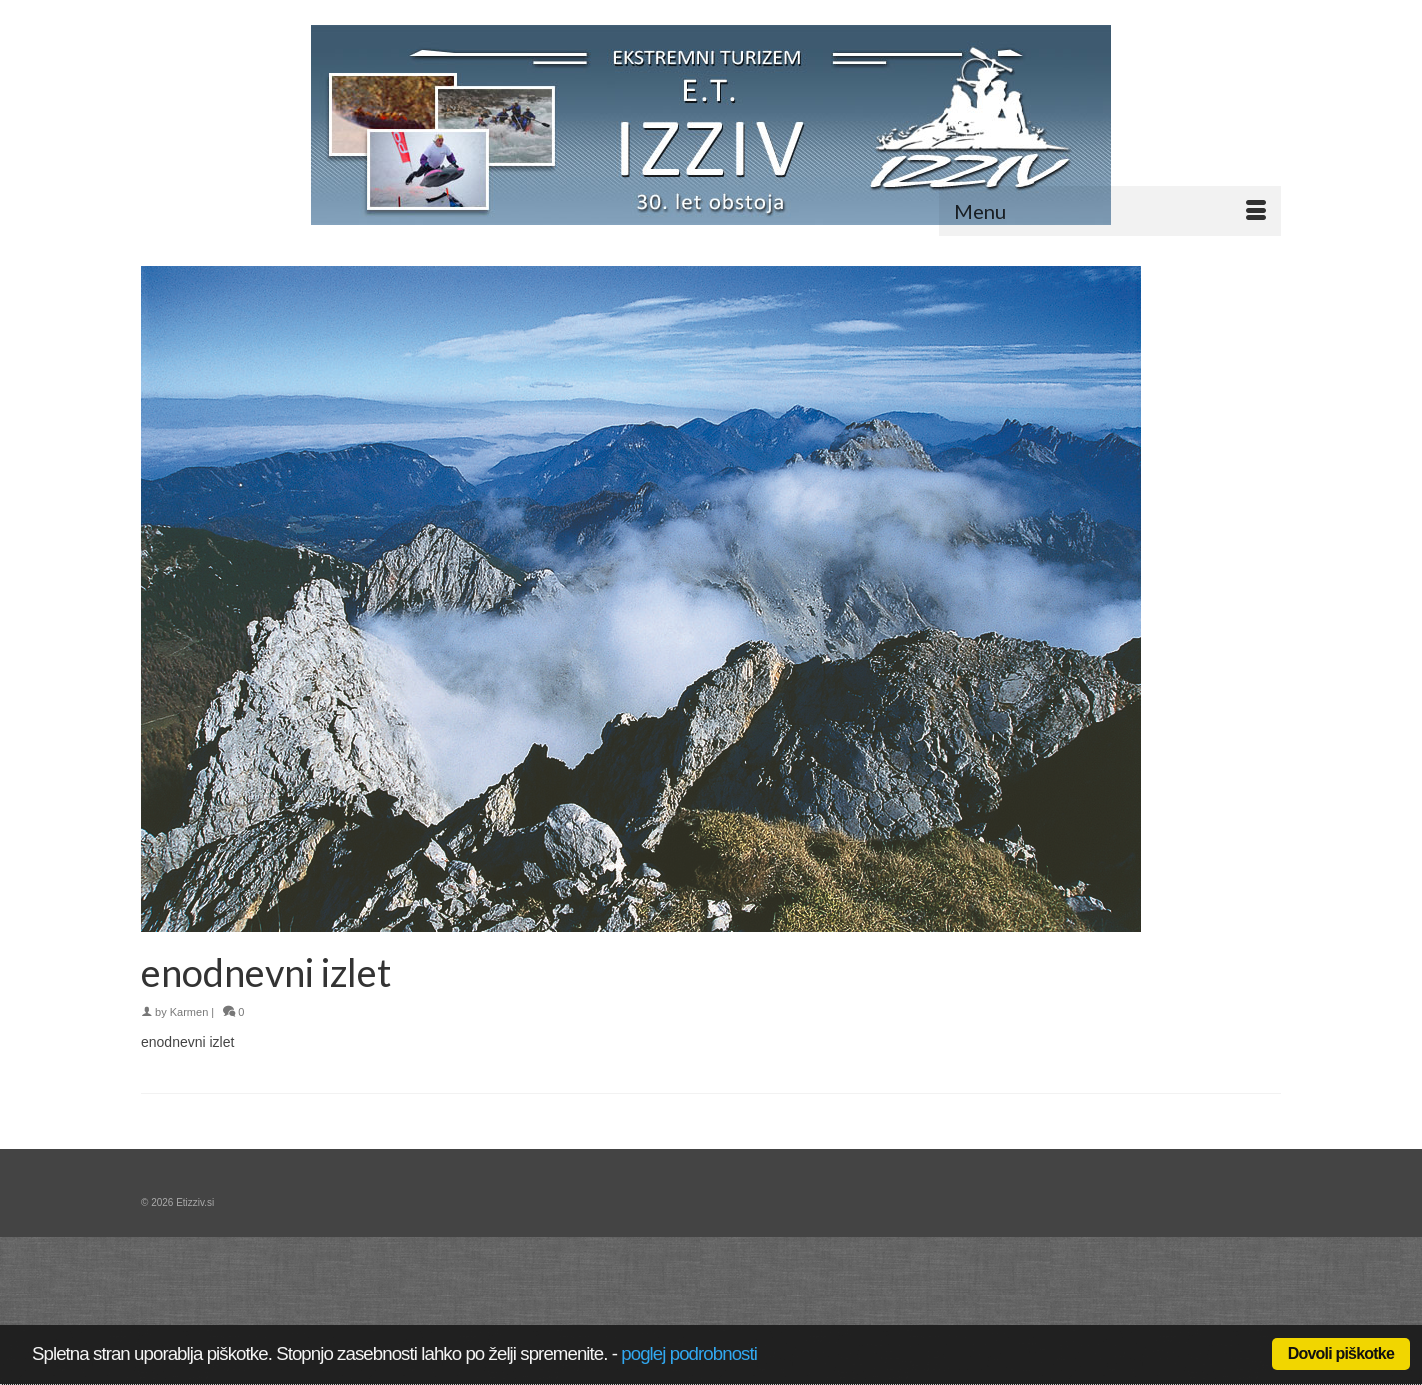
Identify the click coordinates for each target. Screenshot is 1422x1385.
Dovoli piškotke (1341, 1353)
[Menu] (1110, 211)
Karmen (189, 1012)
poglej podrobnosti (689, 1353)
